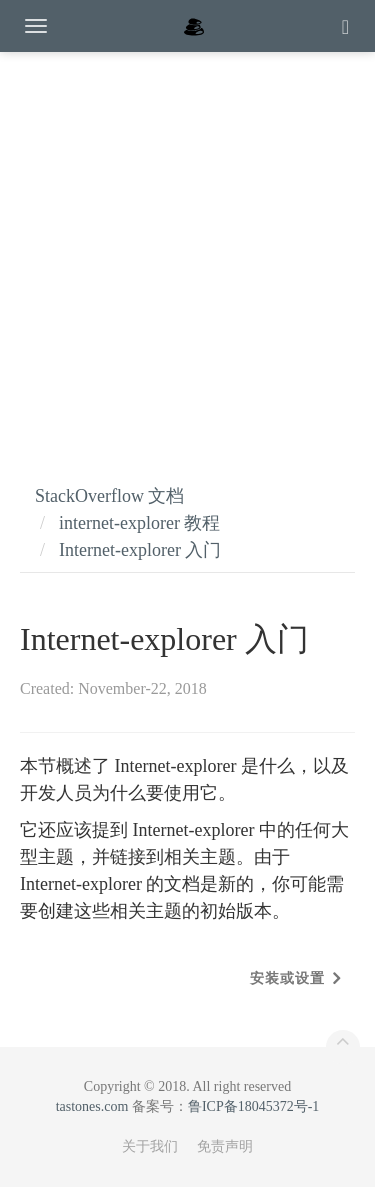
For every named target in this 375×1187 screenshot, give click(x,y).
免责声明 (225, 1146)
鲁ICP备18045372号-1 (253, 1106)
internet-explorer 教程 (139, 523)
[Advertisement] (187, 247)
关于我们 (150, 1146)
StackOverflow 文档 (109, 496)
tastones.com (92, 1106)
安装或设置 (287, 978)
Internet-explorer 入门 (140, 550)
